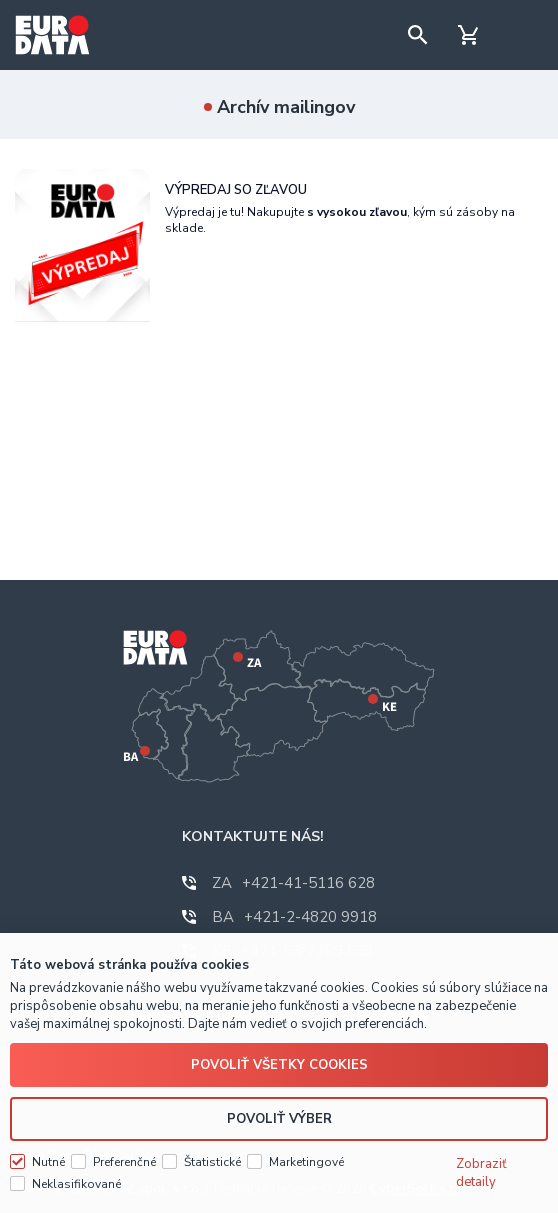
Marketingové (306, 1162)
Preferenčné (124, 1162)
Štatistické (212, 1162)
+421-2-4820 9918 (294, 917)
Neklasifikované (76, 1184)
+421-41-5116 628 (293, 883)
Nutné (48, 1162)
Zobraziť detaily (481, 1173)
